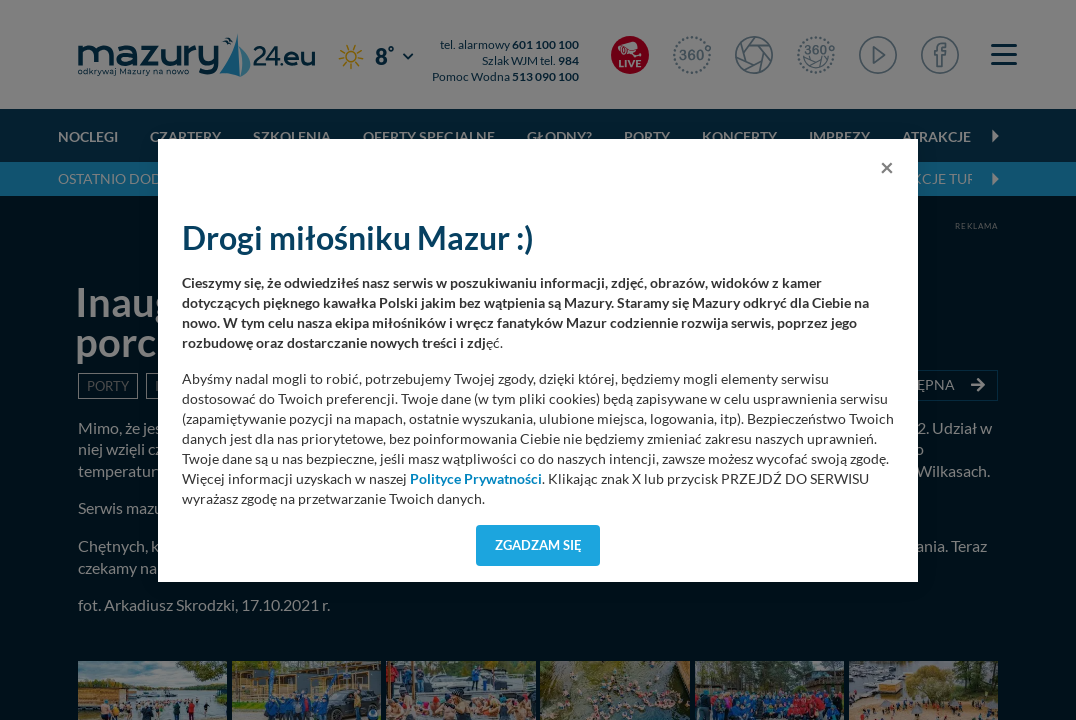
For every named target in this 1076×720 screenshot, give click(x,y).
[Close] (887, 167)
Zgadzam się (538, 545)
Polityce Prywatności (476, 479)
